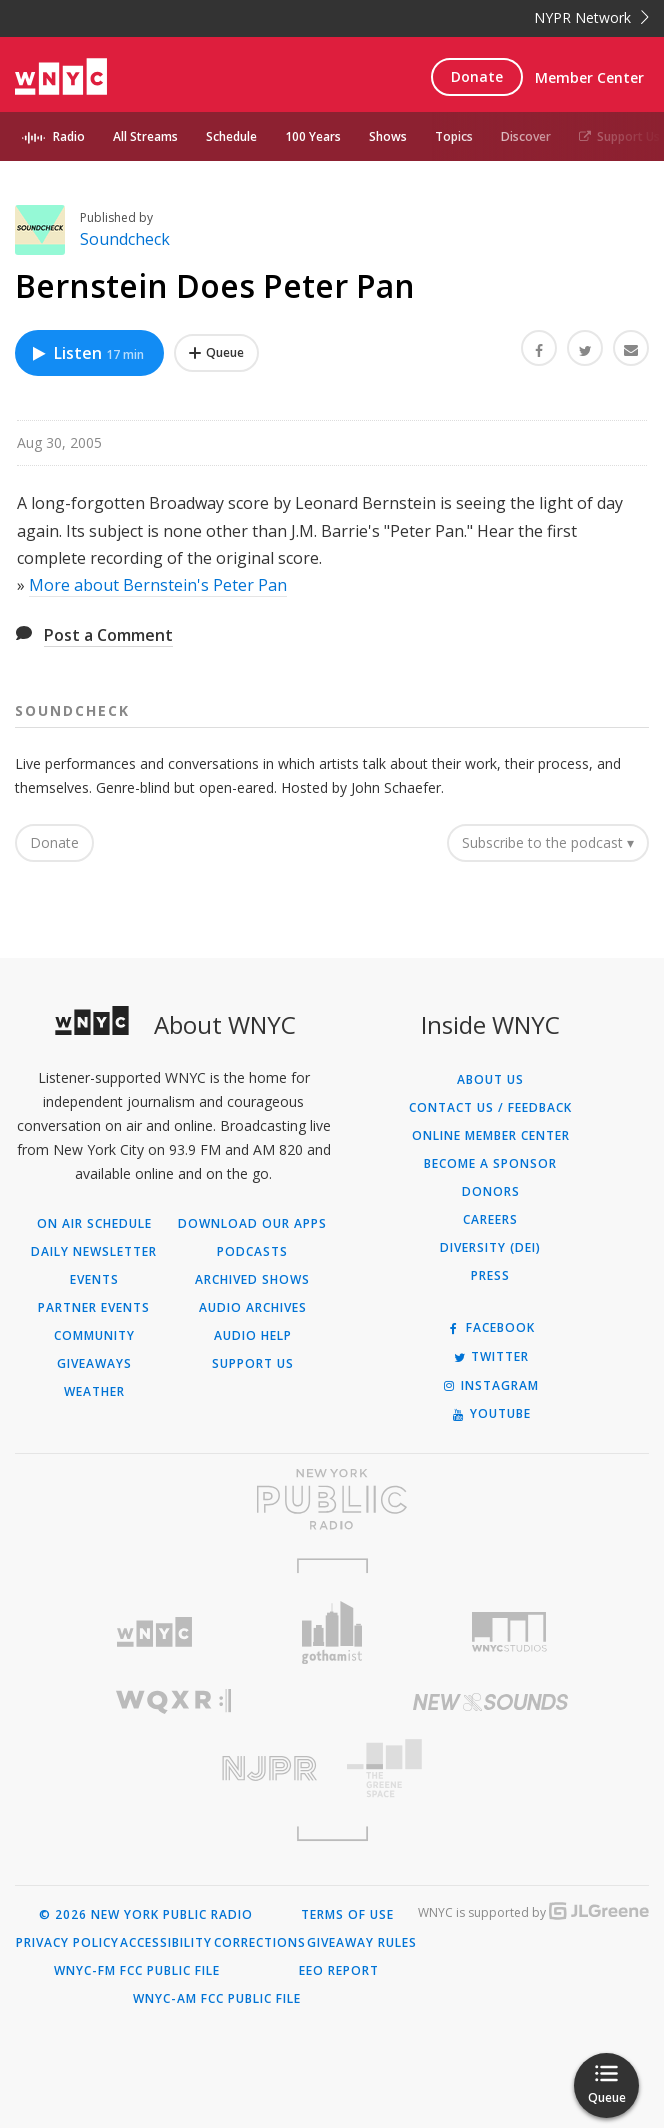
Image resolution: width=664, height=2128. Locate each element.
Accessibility (166, 1943)
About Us (490, 1080)
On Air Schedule (94, 1224)
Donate (477, 76)
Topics (454, 136)
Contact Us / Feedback (490, 1108)
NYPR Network (591, 17)
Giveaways (94, 1364)
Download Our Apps (252, 1224)
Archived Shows (252, 1280)
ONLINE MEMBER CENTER (491, 1136)
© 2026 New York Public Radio (146, 1915)
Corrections (260, 1943)
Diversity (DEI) (490, 1248)
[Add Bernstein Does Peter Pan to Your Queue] (216, 353)
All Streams (145, 136)
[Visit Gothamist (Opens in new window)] (332, 1632)
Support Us (619, 136)
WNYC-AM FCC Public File (217, 1999)
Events (94, 1280)
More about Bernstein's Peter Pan (158, 585)
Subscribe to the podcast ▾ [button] (548, 842)
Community (94, 1336)
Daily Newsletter (94, 1252)
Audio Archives (253, 1308)
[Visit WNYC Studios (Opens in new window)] (510, 1632)
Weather (94, 1392)
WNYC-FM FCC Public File (137, 1971)
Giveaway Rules (362, 1943)
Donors (491, 1192)
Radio (69, 136)
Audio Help (253, 1336)
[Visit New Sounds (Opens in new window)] (490, 1702)
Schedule (231, 136)
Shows (388, 136)
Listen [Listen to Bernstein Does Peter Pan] (87, 353)
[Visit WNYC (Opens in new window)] (155, 1632)
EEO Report (339, 1971)
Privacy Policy (67, 1943)
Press (490, 1276)
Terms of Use (347, 1915)
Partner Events (94, 1308)
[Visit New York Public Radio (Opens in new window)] (332, 1499)
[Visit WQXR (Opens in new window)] (173, 1701)
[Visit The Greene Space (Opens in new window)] (490, 1768)
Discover (526, 136)
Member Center (589, 77)
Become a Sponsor (490, 1164)
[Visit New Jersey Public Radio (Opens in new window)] (173, 1768)
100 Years (313, 136)
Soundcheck (125, 239)
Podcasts (252, 1252)
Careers (490, 1220)
